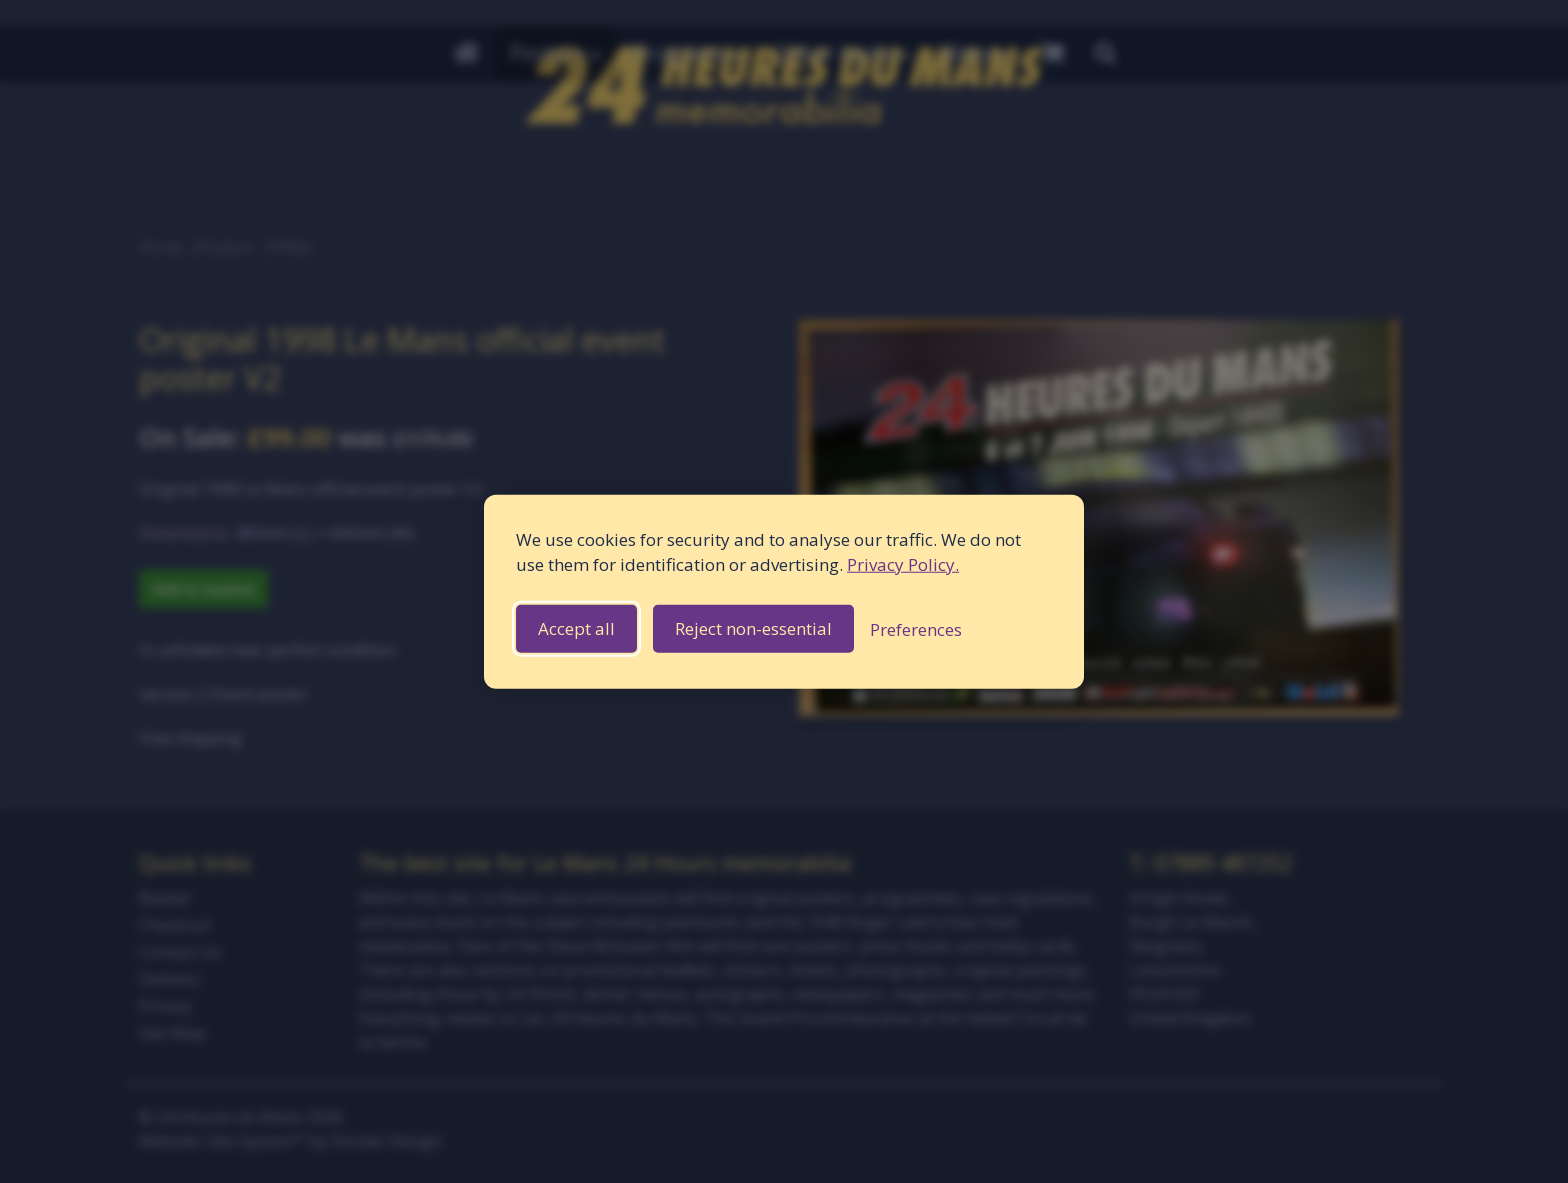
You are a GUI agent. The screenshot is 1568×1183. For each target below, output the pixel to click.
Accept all (576, 628)
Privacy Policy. (903, 564)
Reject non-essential (753, 628)
